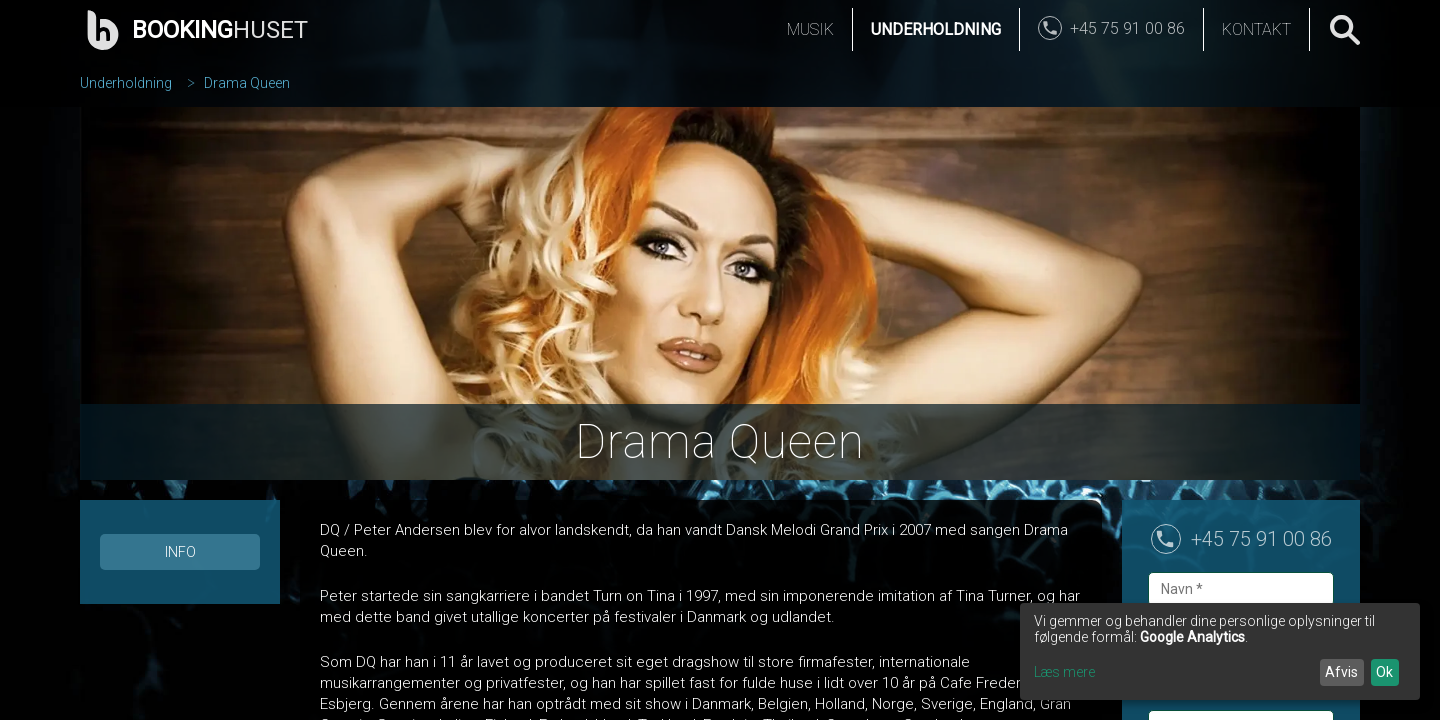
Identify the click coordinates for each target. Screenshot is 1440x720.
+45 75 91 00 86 (1261, 539)
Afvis (1341, 672)
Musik (810, 29)
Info (180, 552)
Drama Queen (247, 83)
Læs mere (1064, 672)
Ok (1384, 672)
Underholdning (936, 29)
